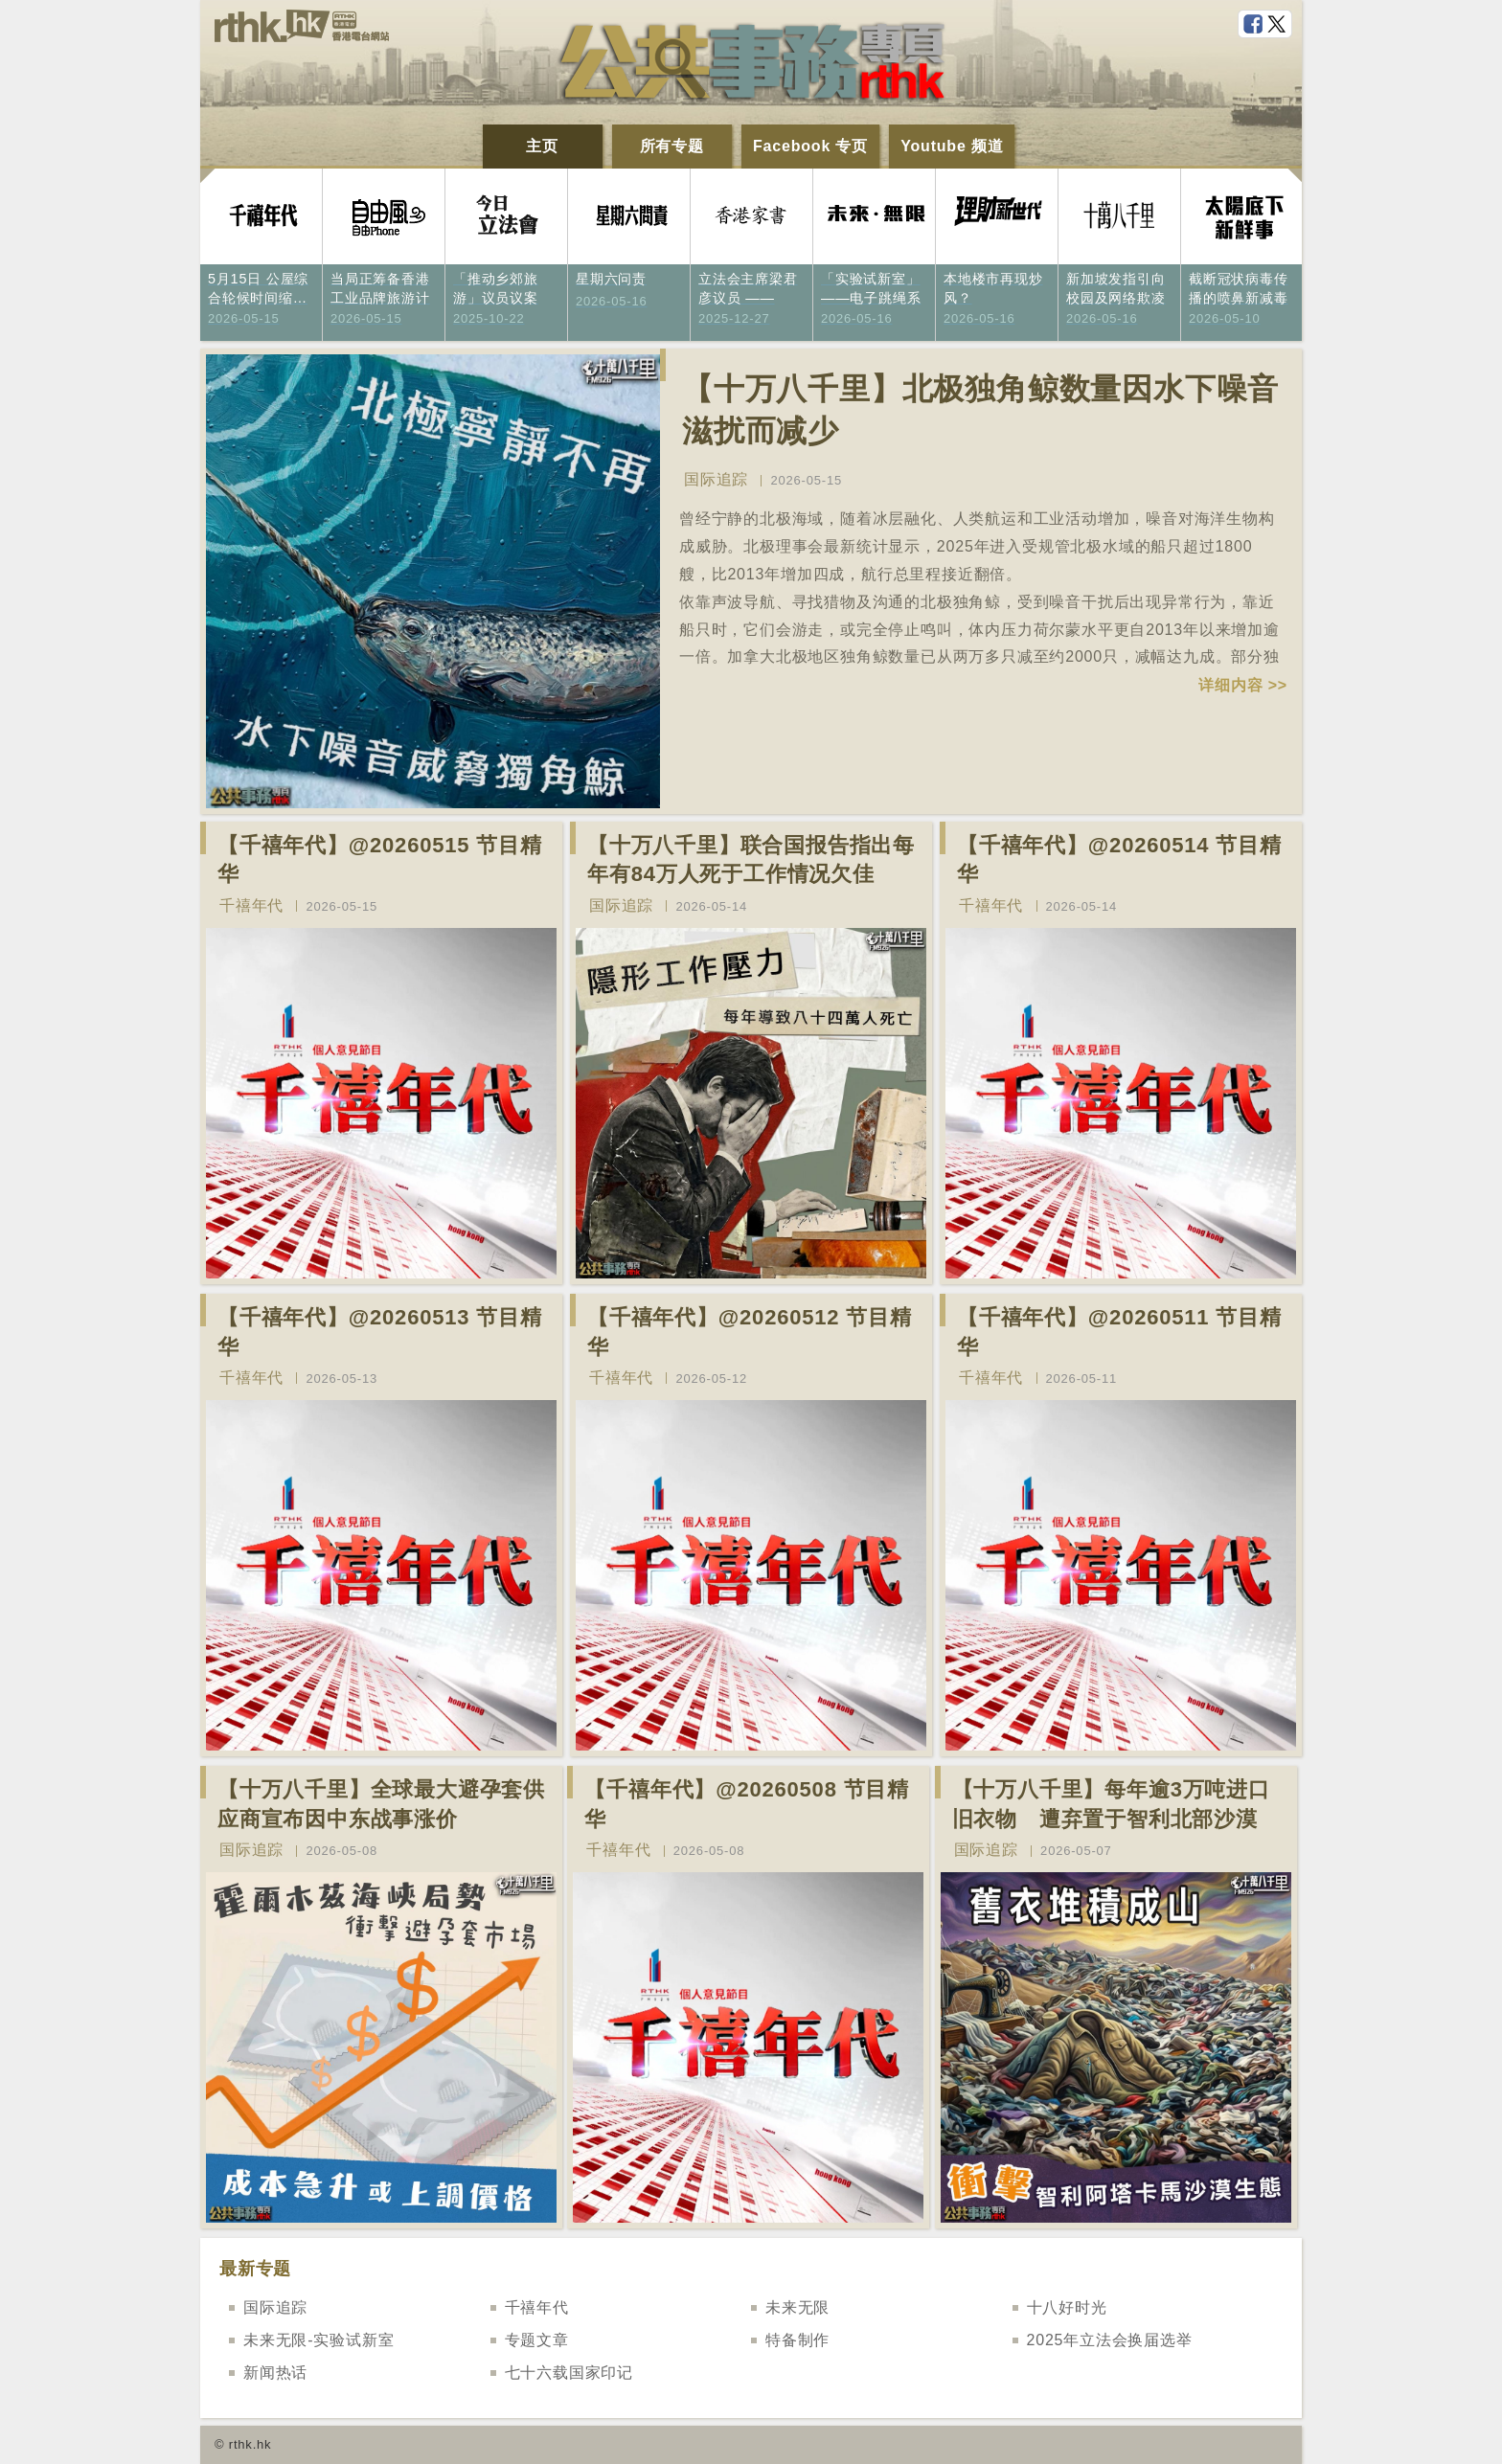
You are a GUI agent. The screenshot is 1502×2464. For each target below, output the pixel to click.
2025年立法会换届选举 (1110, 2340)
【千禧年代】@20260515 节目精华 (379, 860)
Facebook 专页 (810, 146)
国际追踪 (716, 479)
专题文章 (537, 2340)
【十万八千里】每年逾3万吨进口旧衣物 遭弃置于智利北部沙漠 (1111, 1804)
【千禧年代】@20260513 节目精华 (379, 1332)
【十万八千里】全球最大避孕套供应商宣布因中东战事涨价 (381, 1804)
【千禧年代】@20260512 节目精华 (749, 1332)
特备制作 (797, 2340)
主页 (542, 146)
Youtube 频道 (951, 146)
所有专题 (672, 146)
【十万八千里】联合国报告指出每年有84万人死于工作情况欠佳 (751, 860)
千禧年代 (251, 905)
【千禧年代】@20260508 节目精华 (746, 1804)
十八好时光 (1067, 2307)
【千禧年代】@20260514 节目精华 (1119, 860)
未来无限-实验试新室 (318, 2340)
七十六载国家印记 (569, 2372)
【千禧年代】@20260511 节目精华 (1119, 1332)
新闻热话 (275, 2372)
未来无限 (797, 2307)
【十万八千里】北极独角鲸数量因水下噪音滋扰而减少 (980, 410)
